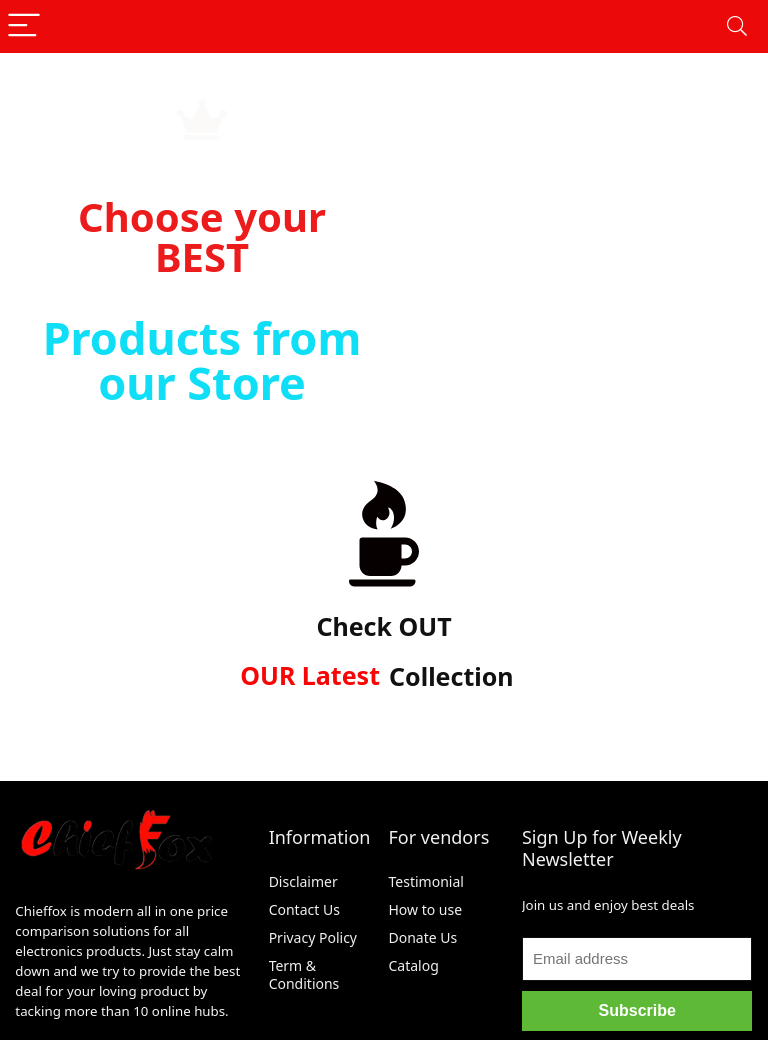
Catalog (414, 965)
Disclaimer (305, 881)
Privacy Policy (313, 937)
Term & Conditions (304, 974)
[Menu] (24, 26)
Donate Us (423, 937)
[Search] (737, 26)
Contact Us (304, 909)
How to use (426, 909)
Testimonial (426, 881)
